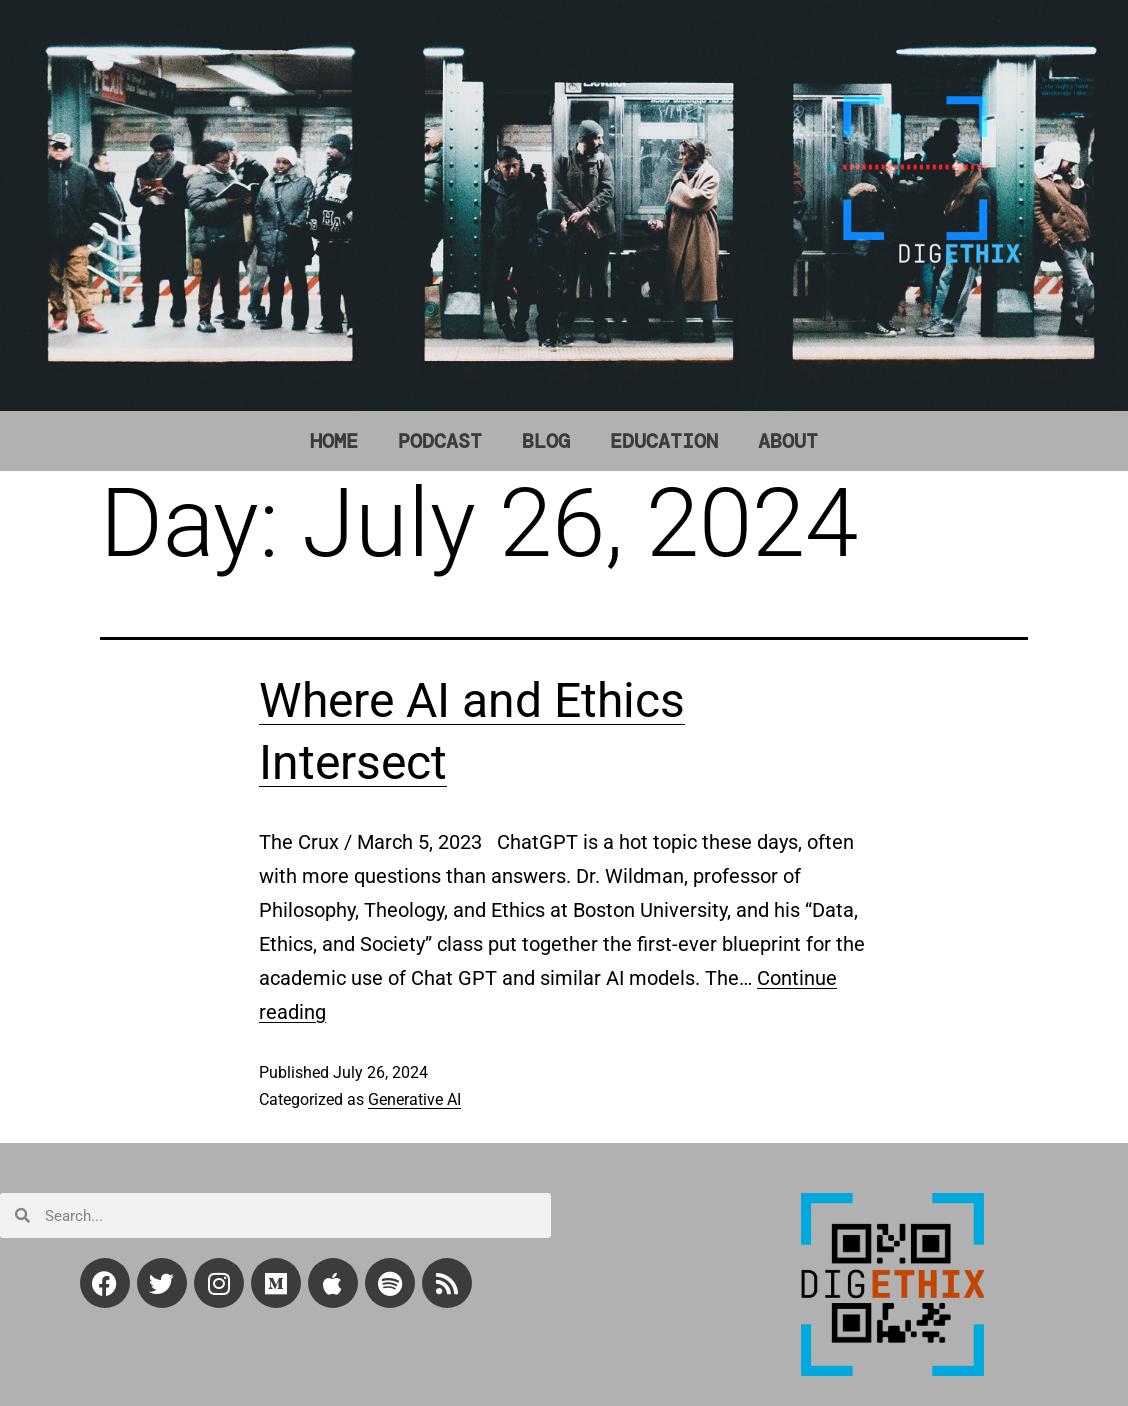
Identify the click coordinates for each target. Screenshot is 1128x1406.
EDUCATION (664, 441)
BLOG (546, 441)
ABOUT (788, 441)
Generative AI (414, 1099)
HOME (334, 441)
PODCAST (440, 441)
